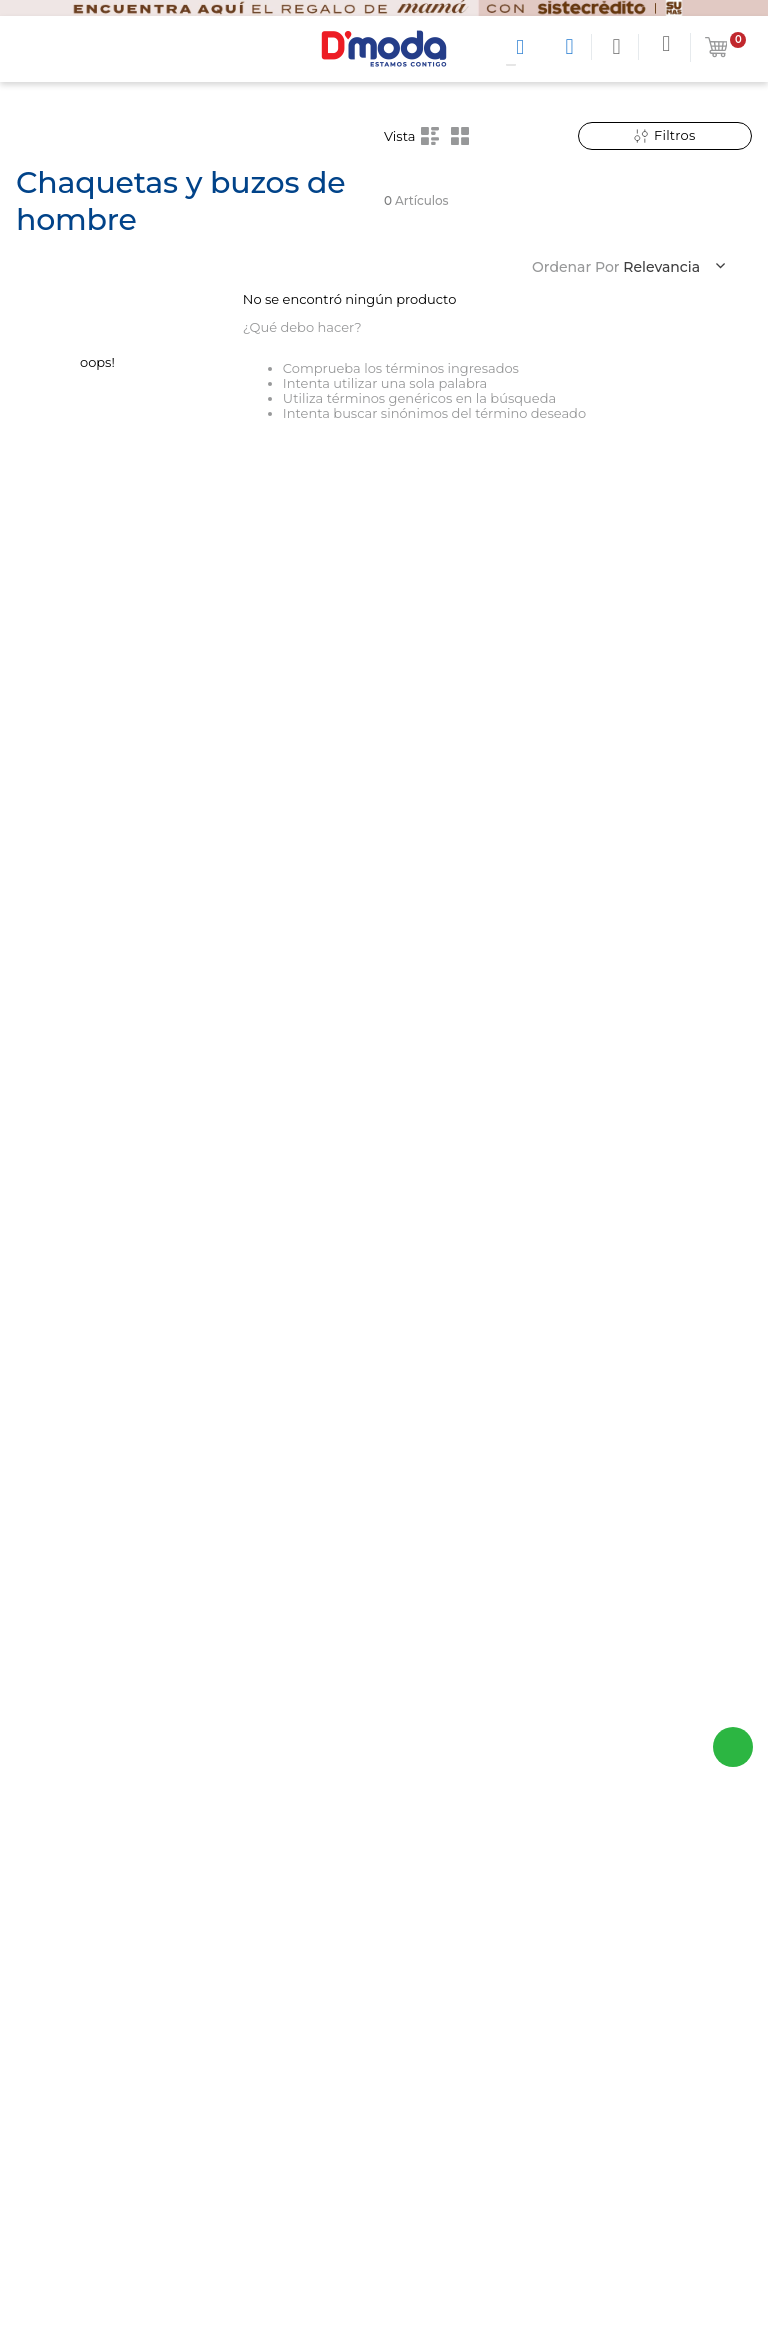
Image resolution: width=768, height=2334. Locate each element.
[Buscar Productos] (524, 47)
